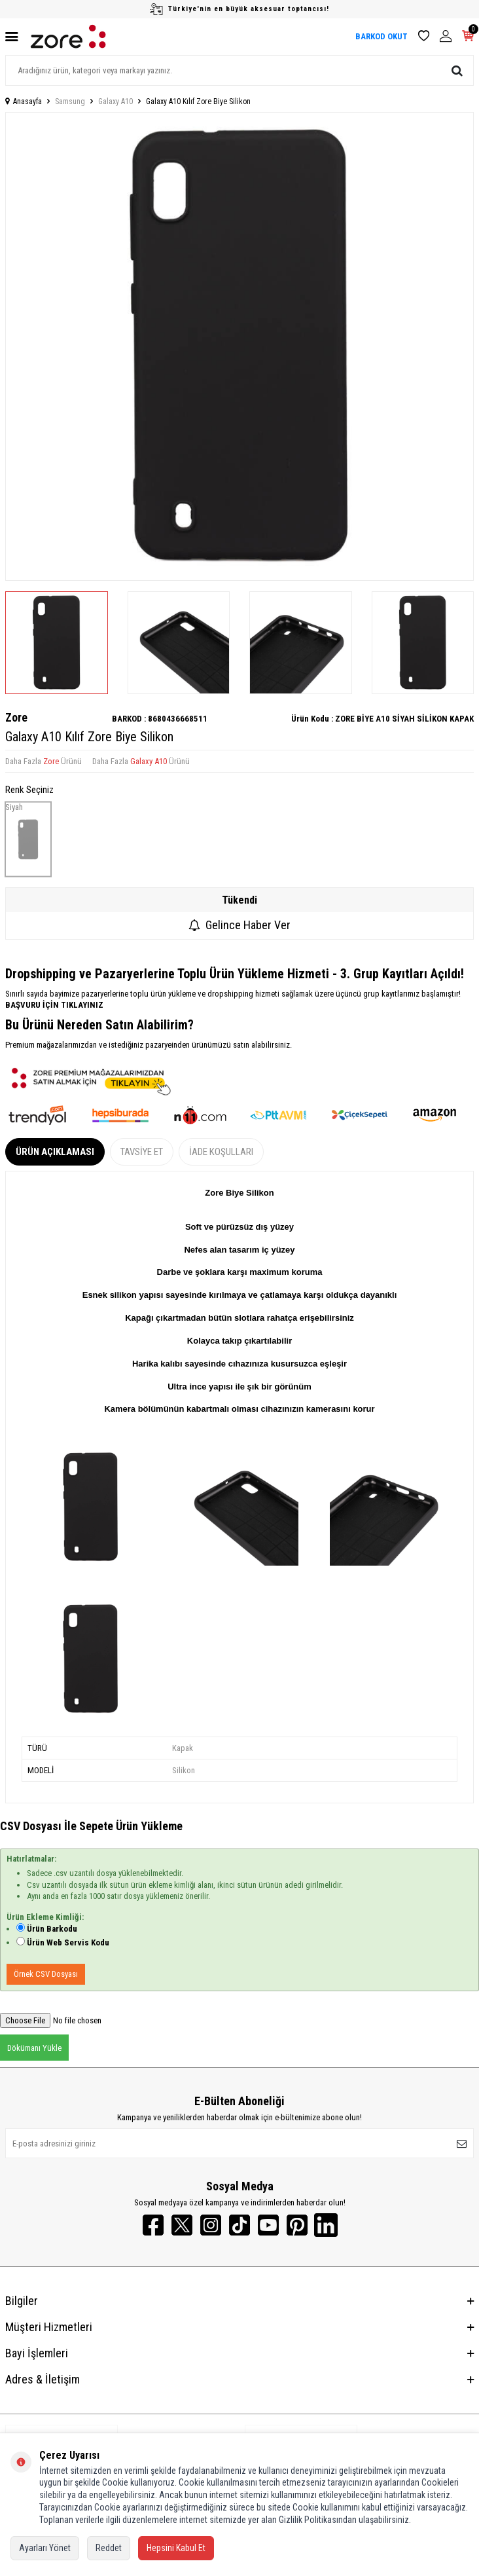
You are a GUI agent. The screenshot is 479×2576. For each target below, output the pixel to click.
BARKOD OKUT (381, 36)
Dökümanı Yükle (34, 2048)
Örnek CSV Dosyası (46, 1974)
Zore (16, 717)
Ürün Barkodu (52, 1929)
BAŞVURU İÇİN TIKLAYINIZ (54, 1005)
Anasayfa (23, 101)
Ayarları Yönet (45, 2548)
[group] (239, 346)
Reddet (109, 2548)
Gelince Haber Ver (239, 925)
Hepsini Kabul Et (176, 2548)
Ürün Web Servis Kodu (68, 1942)
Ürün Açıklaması (55, 1152)
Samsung (70, 101)
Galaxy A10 (115, 101)
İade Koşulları (221, 1152)
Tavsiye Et (141, 1152)
